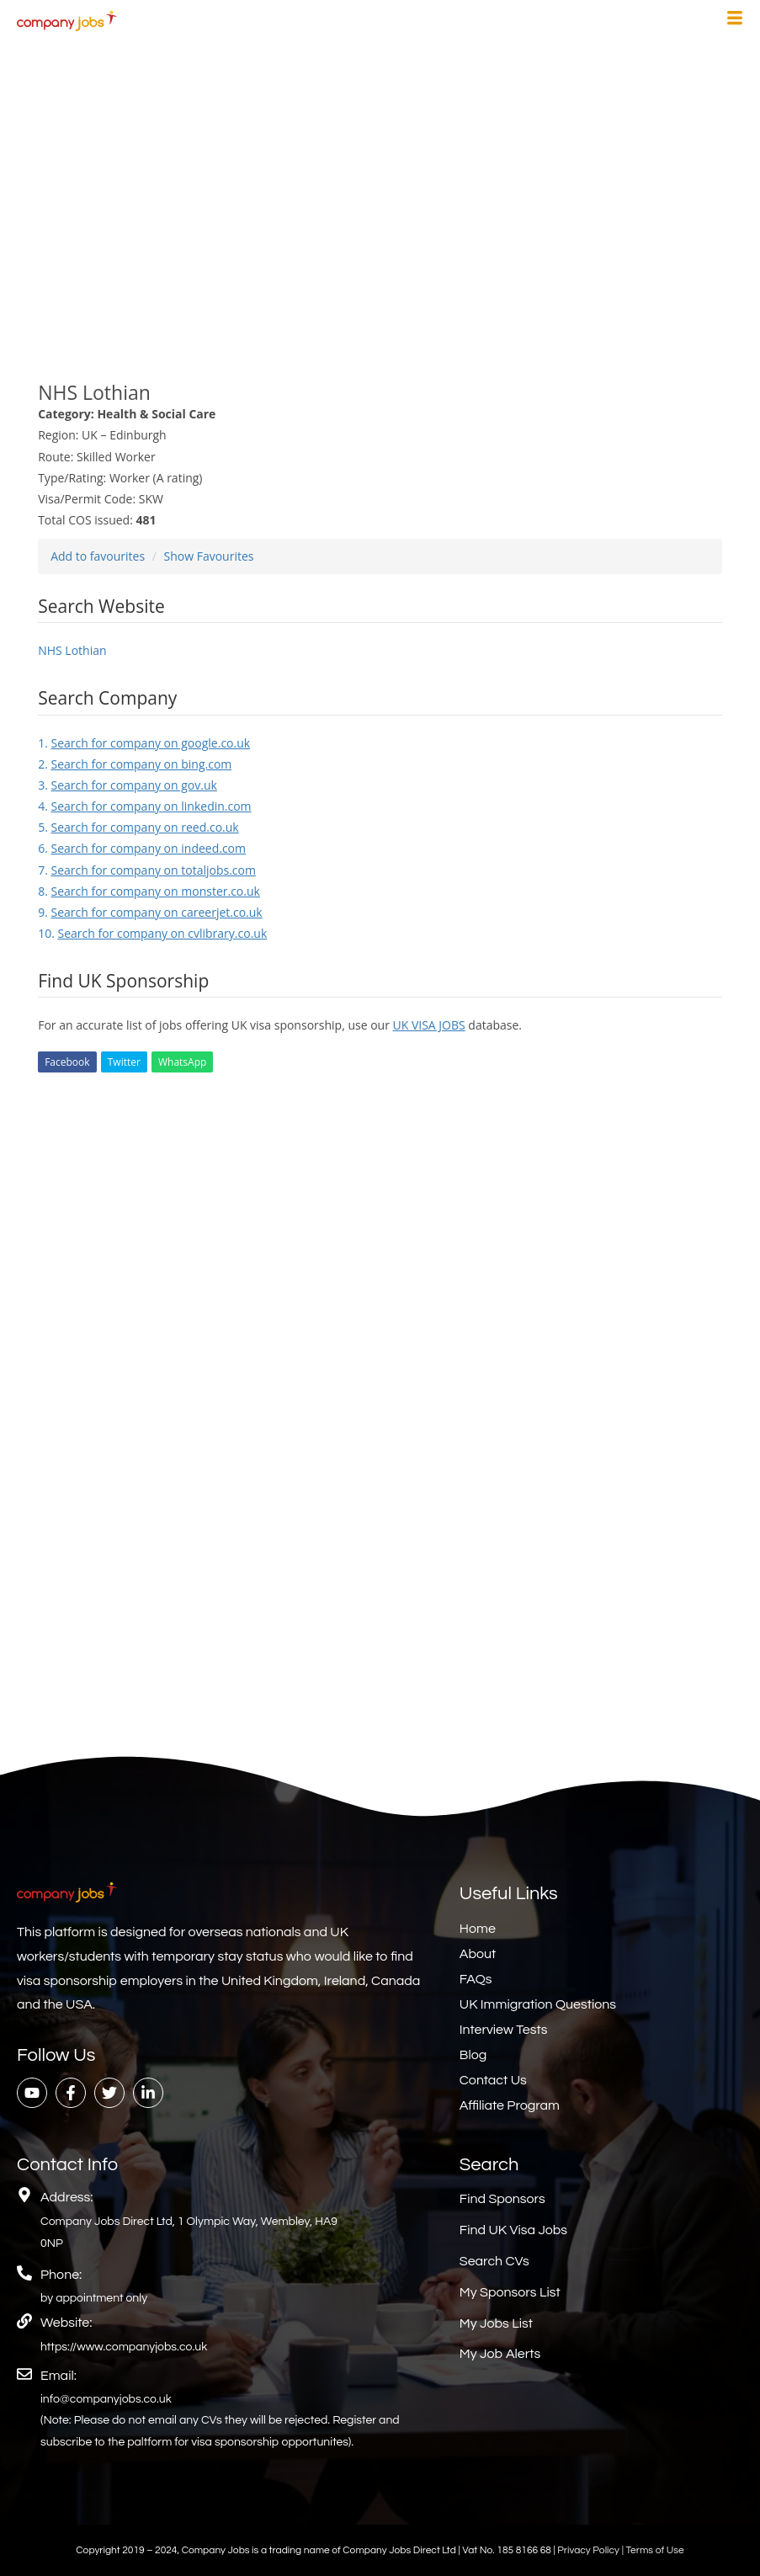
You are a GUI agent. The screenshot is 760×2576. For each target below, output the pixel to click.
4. (144, 806)
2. (134, 764)
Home (478, 1928)
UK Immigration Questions (538, 2004)
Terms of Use (654, 2550)
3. (127, 785)
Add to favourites (97, 556)
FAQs (476, 1979)
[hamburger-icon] (735, 20)
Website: (66, 2322)
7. (147, 870)
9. (150, 912)
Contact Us (493, 2080)
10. (152, 933)
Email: (58, 2375)
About (478, 1954)
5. (138, 827)
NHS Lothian (72, 650)
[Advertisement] (380, 200)
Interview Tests (504, 2029)
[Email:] (24, 2374)
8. (149, 891)
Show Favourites (209, 556)
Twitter (124, 1062)
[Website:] (24, 2321)
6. (142, 848)
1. (144, 743)
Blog (473, 2055)
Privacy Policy (589, 2550)
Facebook (67, 1062)
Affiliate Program (510, 2105)
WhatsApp (182, 1062)
